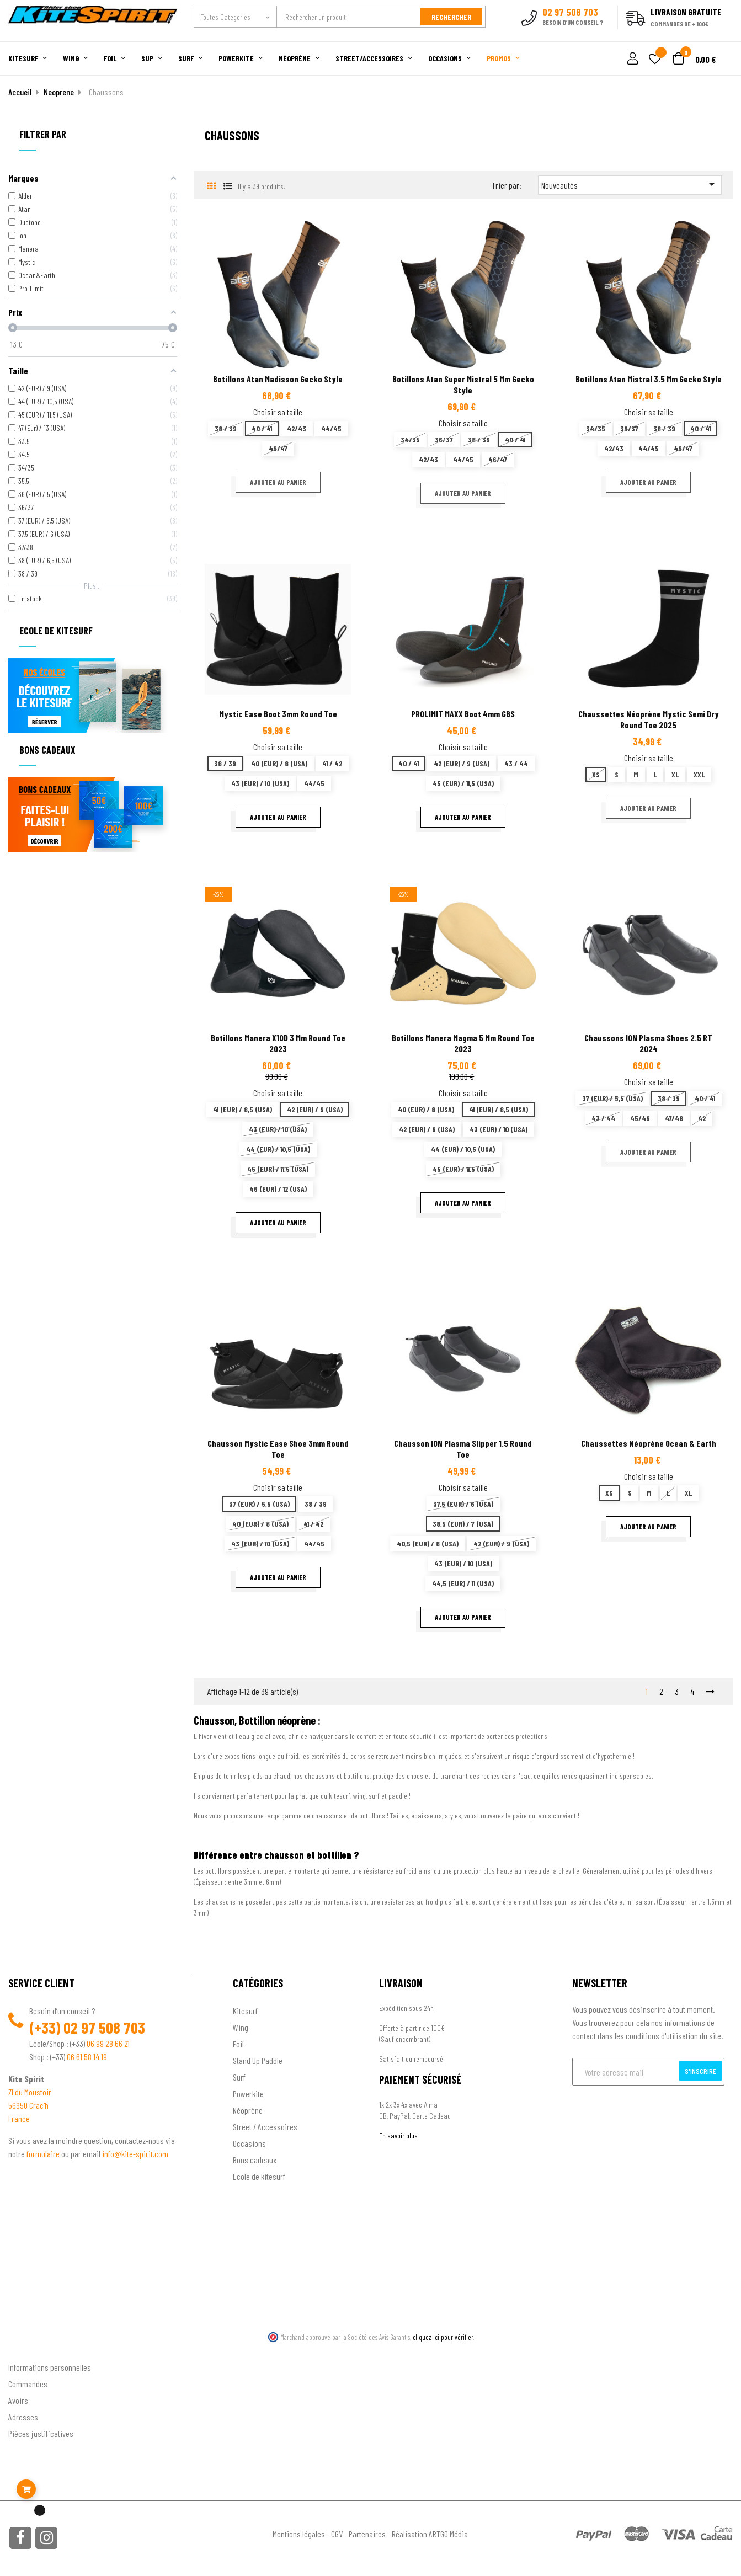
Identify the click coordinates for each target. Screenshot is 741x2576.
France (19, 2118)
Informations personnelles (49, 2367)
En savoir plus (398, 2135)
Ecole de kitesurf (259, 2176)
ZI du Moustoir (29, 2092)
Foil (238, 2044)
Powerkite (248, 2093)
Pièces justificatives (40, 2433)
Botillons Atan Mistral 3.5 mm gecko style (648, 379)
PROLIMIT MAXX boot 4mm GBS (463, 713)
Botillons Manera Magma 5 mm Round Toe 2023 (463, 1043)
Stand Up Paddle (257, 2060)
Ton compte (27, 2349)
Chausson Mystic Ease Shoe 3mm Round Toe (278, 1448)
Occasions (249, 2143)
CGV (337, 2534)
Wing (240, 2027)
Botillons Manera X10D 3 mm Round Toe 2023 (278, 1043)
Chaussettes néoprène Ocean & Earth (648, 1443)
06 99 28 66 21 (108, 2043)
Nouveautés (629, 184)
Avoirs (18, 2400)
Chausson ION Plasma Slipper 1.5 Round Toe (463, 1448)
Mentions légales (299, 2534)
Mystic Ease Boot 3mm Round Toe (278, 713)
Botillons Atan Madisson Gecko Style (278, 379)
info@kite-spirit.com (135, 2153)
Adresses (23, 2417)
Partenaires (367, 2534)
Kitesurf (245, 2011)
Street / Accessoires (265, 2126)
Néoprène (248, 2110)
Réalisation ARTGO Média (430, 2534)
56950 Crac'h (28, 2105)
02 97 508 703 (104, 2027)
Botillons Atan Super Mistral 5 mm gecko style (463, 384)
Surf (239, 2077)
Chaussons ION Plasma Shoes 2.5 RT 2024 (648, 1043)
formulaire (43, 2153)
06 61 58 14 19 (87, 2056)
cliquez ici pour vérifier (443, 2337)
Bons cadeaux (254, 2159)
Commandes (27, 2383)
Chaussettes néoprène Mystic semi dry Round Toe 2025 (648, 719)
